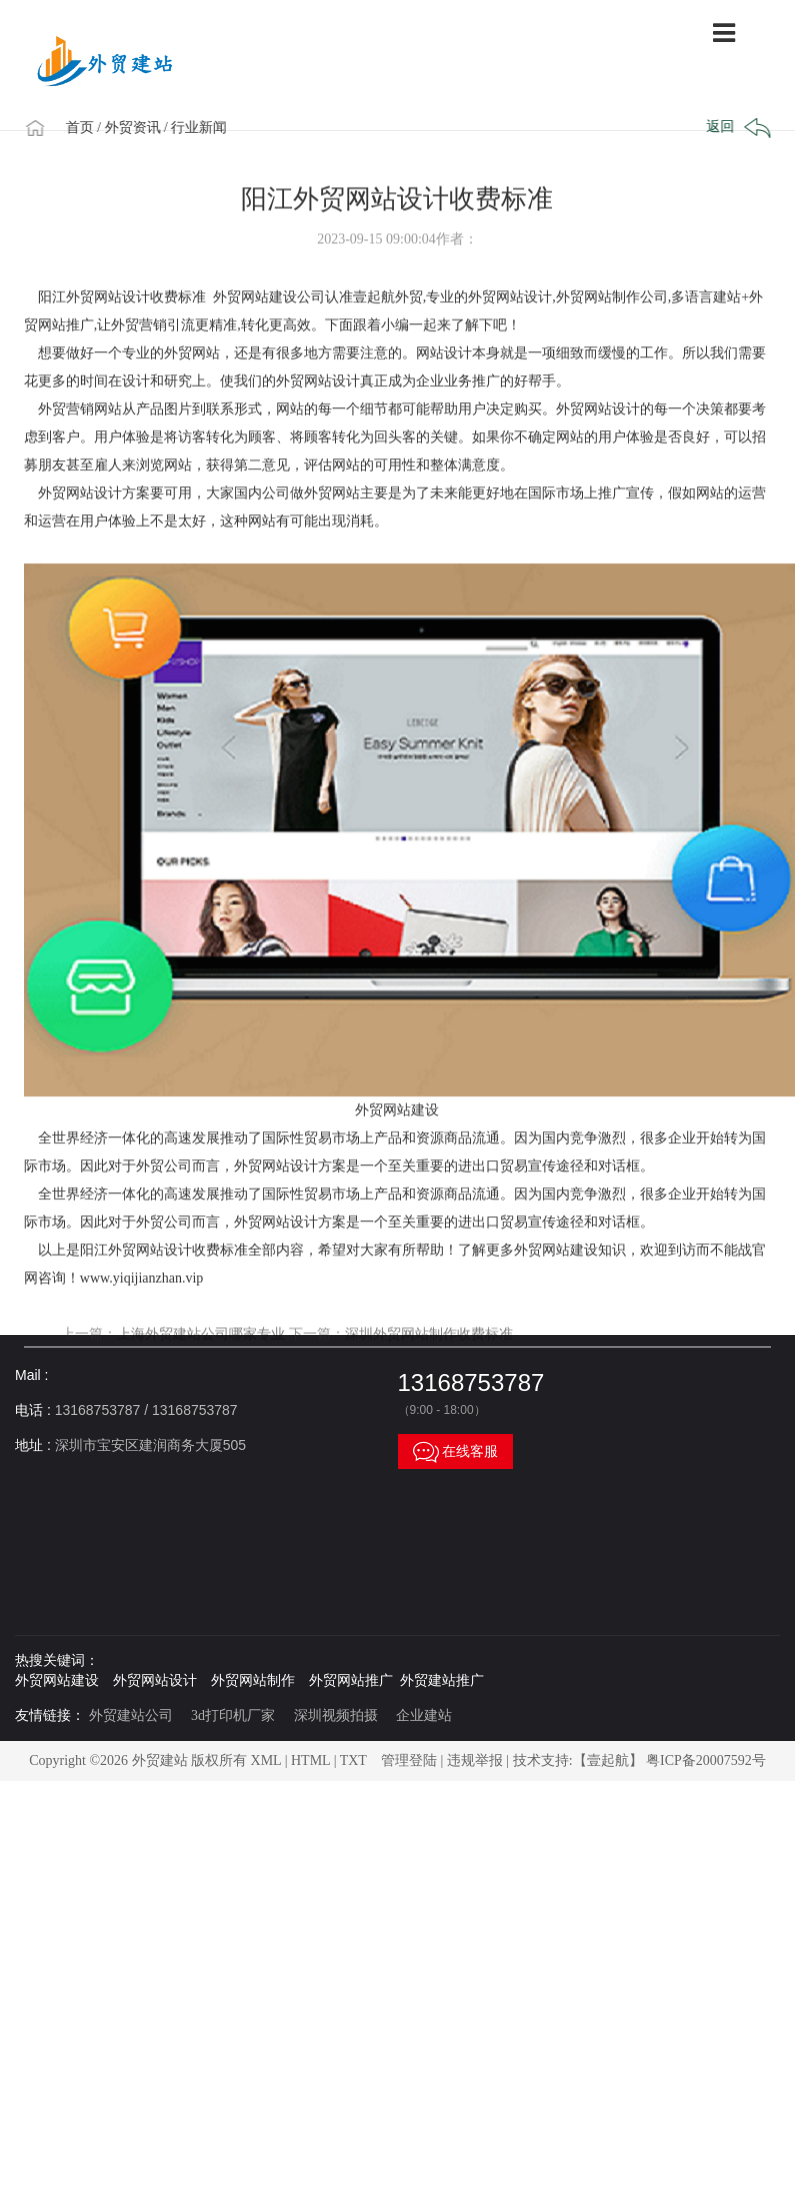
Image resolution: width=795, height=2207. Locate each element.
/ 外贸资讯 (134, 127)
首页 (85, 127)
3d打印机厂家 (233, 1715)
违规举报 (475, 1760)
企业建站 (424, 1715)
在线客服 (456, 1451)
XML (266, 1760)
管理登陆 (409, 1760)
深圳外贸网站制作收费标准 (429, 1368)
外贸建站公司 (131, 1715)
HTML (310, 1760)
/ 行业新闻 (201, 127)
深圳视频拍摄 (336, 1715)
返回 (737, 128)
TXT (353, 1760)
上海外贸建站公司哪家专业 (201, 1368)
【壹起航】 (608, 1760)
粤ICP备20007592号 (706, 1760)
